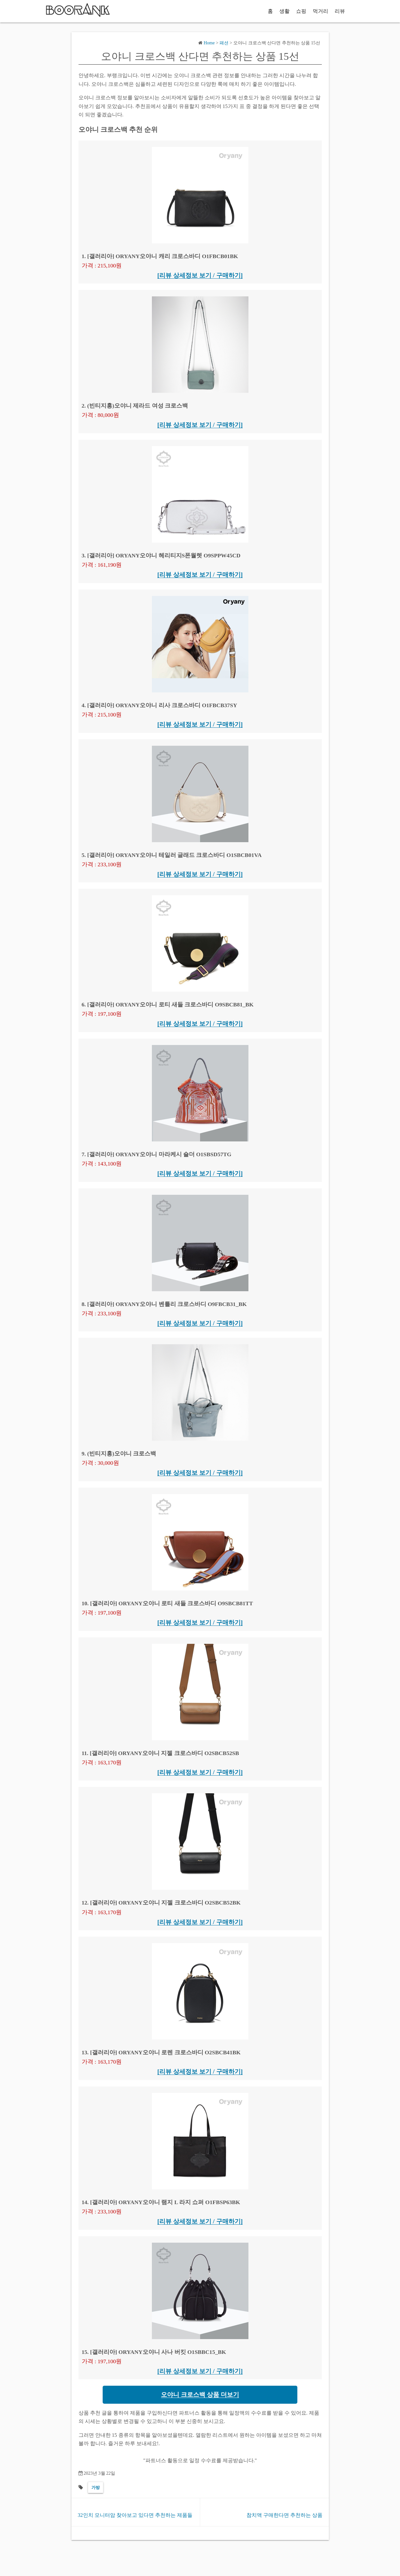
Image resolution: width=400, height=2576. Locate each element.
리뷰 (340, 11)
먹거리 (320, 11)
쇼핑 (301, 11)
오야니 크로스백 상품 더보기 (200, 2394)
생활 (284, 11)
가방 (95, 2487)
